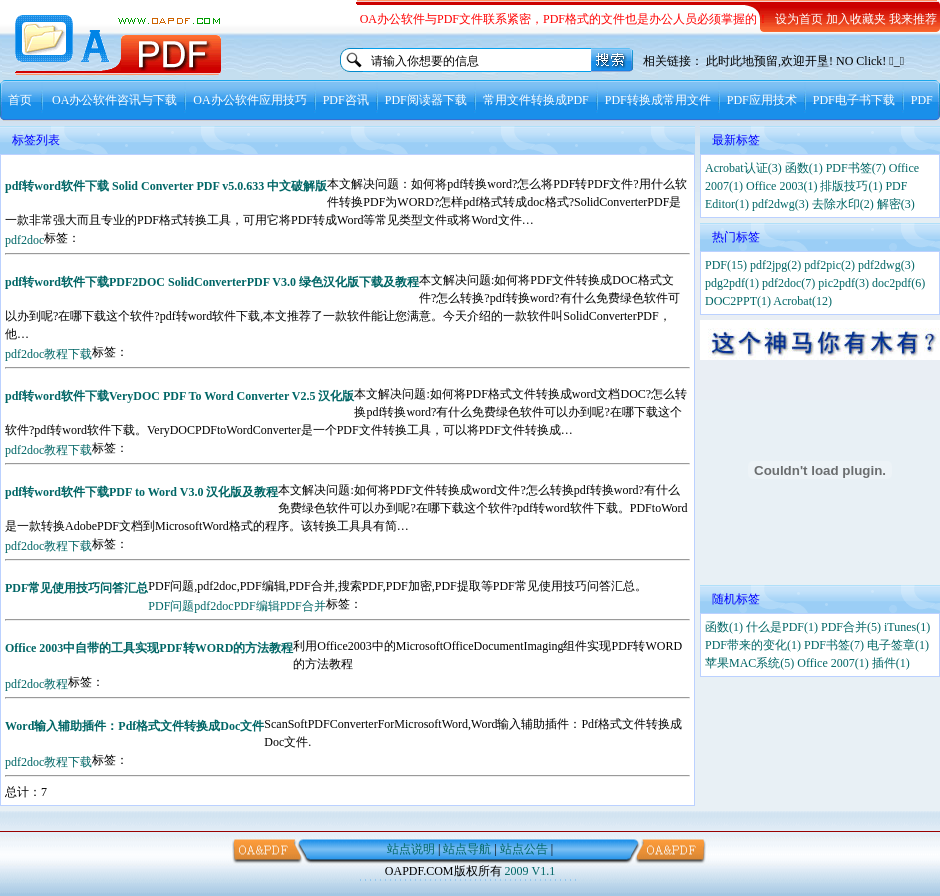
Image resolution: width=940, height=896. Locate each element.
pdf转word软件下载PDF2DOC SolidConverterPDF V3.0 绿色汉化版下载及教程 (212, 282)
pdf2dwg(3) (780, 204)
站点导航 (467, 849)
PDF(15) (726, 265)
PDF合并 (303, 606)
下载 (80, 354)
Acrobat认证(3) (743, 168)
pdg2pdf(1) (732, 283)
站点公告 (524, 849)
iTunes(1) (907, 627)
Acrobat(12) (802, 301)
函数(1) (804, 168)
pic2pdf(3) (843, 283)
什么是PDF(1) (782, 627)
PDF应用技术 (762, 100)
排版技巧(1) (851, 186)
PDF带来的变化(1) (753, 645)
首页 (20, 100)
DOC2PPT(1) (738, 301)
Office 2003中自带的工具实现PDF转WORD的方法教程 (149, 648)
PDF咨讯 (346, 100)
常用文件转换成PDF (536, 100)
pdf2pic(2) (829, 265)
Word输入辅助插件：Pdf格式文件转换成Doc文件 (134, 726)
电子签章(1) (898, 645)
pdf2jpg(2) (775, 265)
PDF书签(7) (856, 168)
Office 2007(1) (832, 663)
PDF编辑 (257, 606)
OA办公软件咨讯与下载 (114, 100)
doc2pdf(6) (898, 283)
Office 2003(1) (781, 186)
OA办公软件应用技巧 (249, 100)
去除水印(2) (843, 204)
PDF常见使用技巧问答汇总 (76, 588)
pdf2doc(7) (788, 283)
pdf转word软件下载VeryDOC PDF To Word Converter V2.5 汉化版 (179, 396)
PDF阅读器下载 (426, 100)
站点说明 (411, 849)
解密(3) (896, 204)
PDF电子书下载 (854, 100)
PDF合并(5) (851, 627)
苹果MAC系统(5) (749, 663)
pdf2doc (24, 240)
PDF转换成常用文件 (658, 100)
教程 (56, 354)
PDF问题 (171, 606)
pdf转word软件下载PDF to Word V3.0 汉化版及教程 (141, 492)
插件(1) (891, 663)
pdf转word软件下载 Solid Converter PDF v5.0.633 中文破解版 (166, 186)
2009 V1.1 (530, 871)
